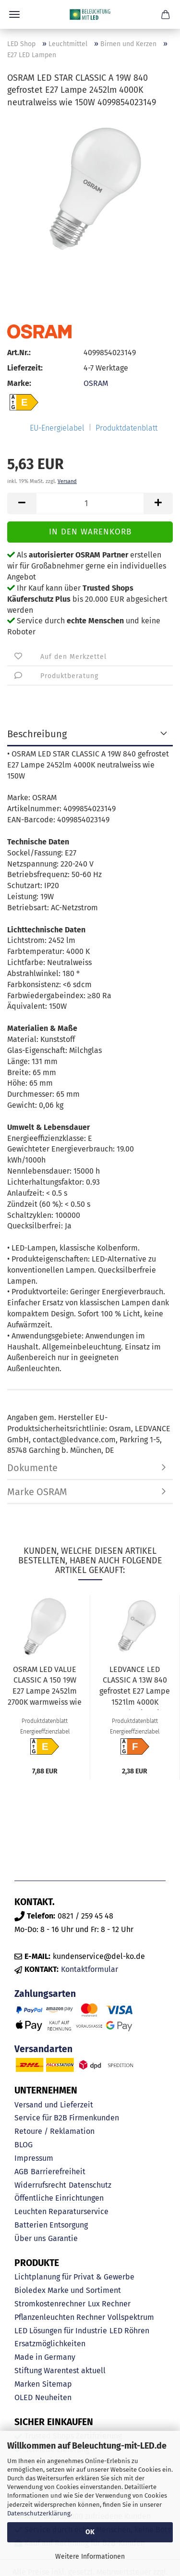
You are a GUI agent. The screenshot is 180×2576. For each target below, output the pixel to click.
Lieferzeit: (25, 367)
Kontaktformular (89, 1969)
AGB (21, 2171)
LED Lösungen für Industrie (60, 2330)
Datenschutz (90, 2185)
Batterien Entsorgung (51, 2224)
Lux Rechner (109, 2303)
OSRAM (96, 383)
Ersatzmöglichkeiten (49, 2343)
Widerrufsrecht (40, 2185)
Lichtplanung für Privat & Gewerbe (74, 2276)
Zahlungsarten (45, 1993)
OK (90, 2532)
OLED (23, 2397)
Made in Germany (44, 2357)
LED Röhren (129, 2330)
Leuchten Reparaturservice (61, 2211)
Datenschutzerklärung (39, 2513)
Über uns (30, 2238)
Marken (27, 2384)
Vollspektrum (131, 2317)
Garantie (63, 2238)
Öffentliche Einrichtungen (59, 2198)
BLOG (23, 2144)
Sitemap (57, 2384)
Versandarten (43, 2049)
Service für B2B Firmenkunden (66, 2117)
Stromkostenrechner (49, 2303)
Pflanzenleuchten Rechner (59, 2317)
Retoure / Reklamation (54, 2131)
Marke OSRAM (37, 1492)
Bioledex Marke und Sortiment (67, 2290)
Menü (14, 14)
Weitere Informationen (90, 2556)
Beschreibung (37, 734)
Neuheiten (53, 2397)
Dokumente (32, 1468)
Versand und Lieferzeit (53, 2104)
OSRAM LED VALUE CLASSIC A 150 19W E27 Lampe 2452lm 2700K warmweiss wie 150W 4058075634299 (45, 1687)
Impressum (33, 2158)
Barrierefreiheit (58, 2171)
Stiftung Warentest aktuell (60, 2370)
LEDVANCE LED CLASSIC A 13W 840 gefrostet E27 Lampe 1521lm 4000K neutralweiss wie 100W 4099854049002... (134, 1687)
